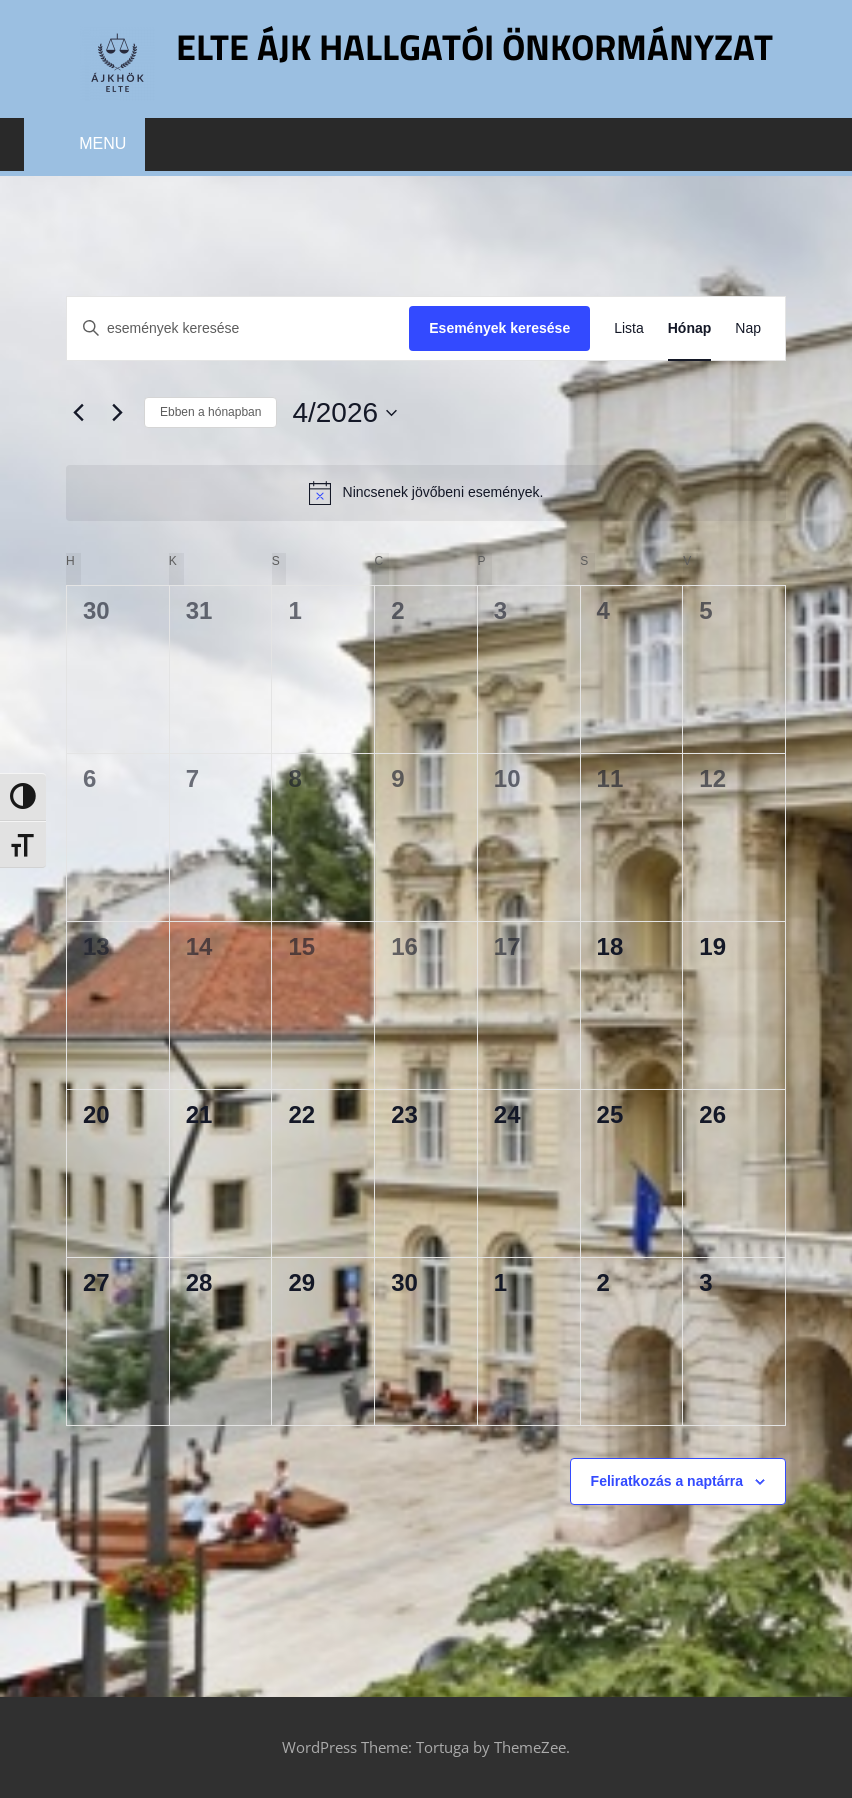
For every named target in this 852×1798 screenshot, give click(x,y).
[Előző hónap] (78, 413)
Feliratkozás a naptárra (667, 1481)
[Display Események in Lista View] (629, 328)
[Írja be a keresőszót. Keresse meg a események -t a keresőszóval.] (238, 328)
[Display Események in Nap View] (748, 328)
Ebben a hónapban (210, 412)
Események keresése (499, 328)
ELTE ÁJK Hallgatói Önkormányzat (474, 46)
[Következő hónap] (117, 413)
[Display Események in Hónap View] (690, 328)
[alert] (426, 493)
